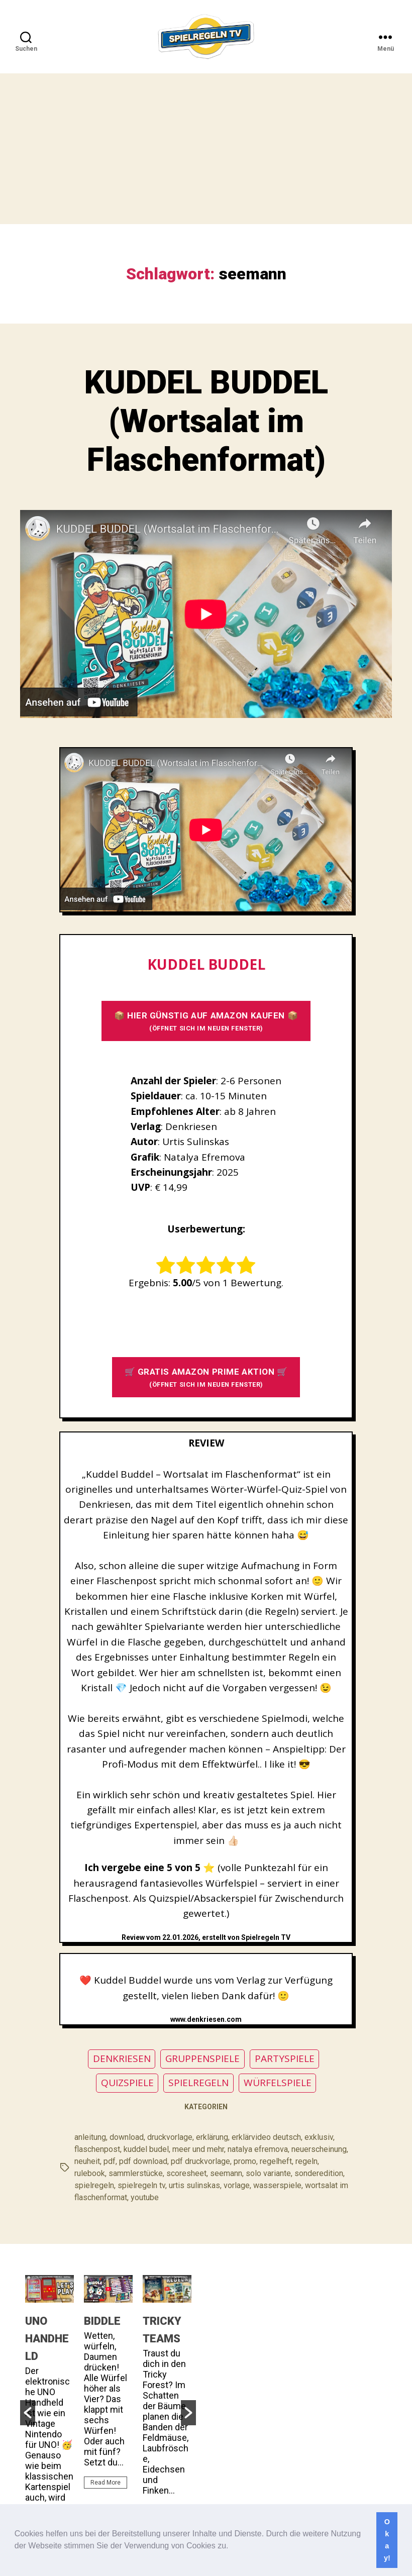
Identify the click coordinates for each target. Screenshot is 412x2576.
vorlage (237, 2185)
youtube (145, 2197)
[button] (232, 2546)
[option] (49, 2409)
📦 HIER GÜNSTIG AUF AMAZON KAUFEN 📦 (206, 1021)
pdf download (143, 2161)
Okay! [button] (387, 2540)
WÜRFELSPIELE (278, 2082)
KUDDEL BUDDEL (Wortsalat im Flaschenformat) (206, 421)
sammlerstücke (136, 2173)
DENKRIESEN (122, 2058)
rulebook (89, 2173)
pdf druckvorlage (200, 2161)
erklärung (212, 2137)
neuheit (87, 2161)
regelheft (276, 2161)
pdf (110, 2161)
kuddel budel (146, 2149)
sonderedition (318, 2173)
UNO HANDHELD (47, 2338)
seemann (226, 2173)
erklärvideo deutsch (266, 2137)
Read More (105, 2482)
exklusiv (318, 2137)
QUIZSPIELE (127, 2082)
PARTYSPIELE (285, 2058)
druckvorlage (169, 2137)
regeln (306, 2161)
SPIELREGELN (198, 2082)
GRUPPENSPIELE (202, 2058)
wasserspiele (277, 2185)
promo (245, 2161)
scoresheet (186, 2173)
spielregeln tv (141, 2185)
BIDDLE (102, 2321)
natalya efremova (258, 2149)
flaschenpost (97, 2149)
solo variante (268, 2173)
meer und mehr (198, 2149)
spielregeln (94, 2185)
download (127, 2137)
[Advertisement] (206, 148)
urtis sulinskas (194, 2185)
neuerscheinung (319, 2149)
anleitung (90, 2137)
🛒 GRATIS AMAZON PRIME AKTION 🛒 (206, 1377)
